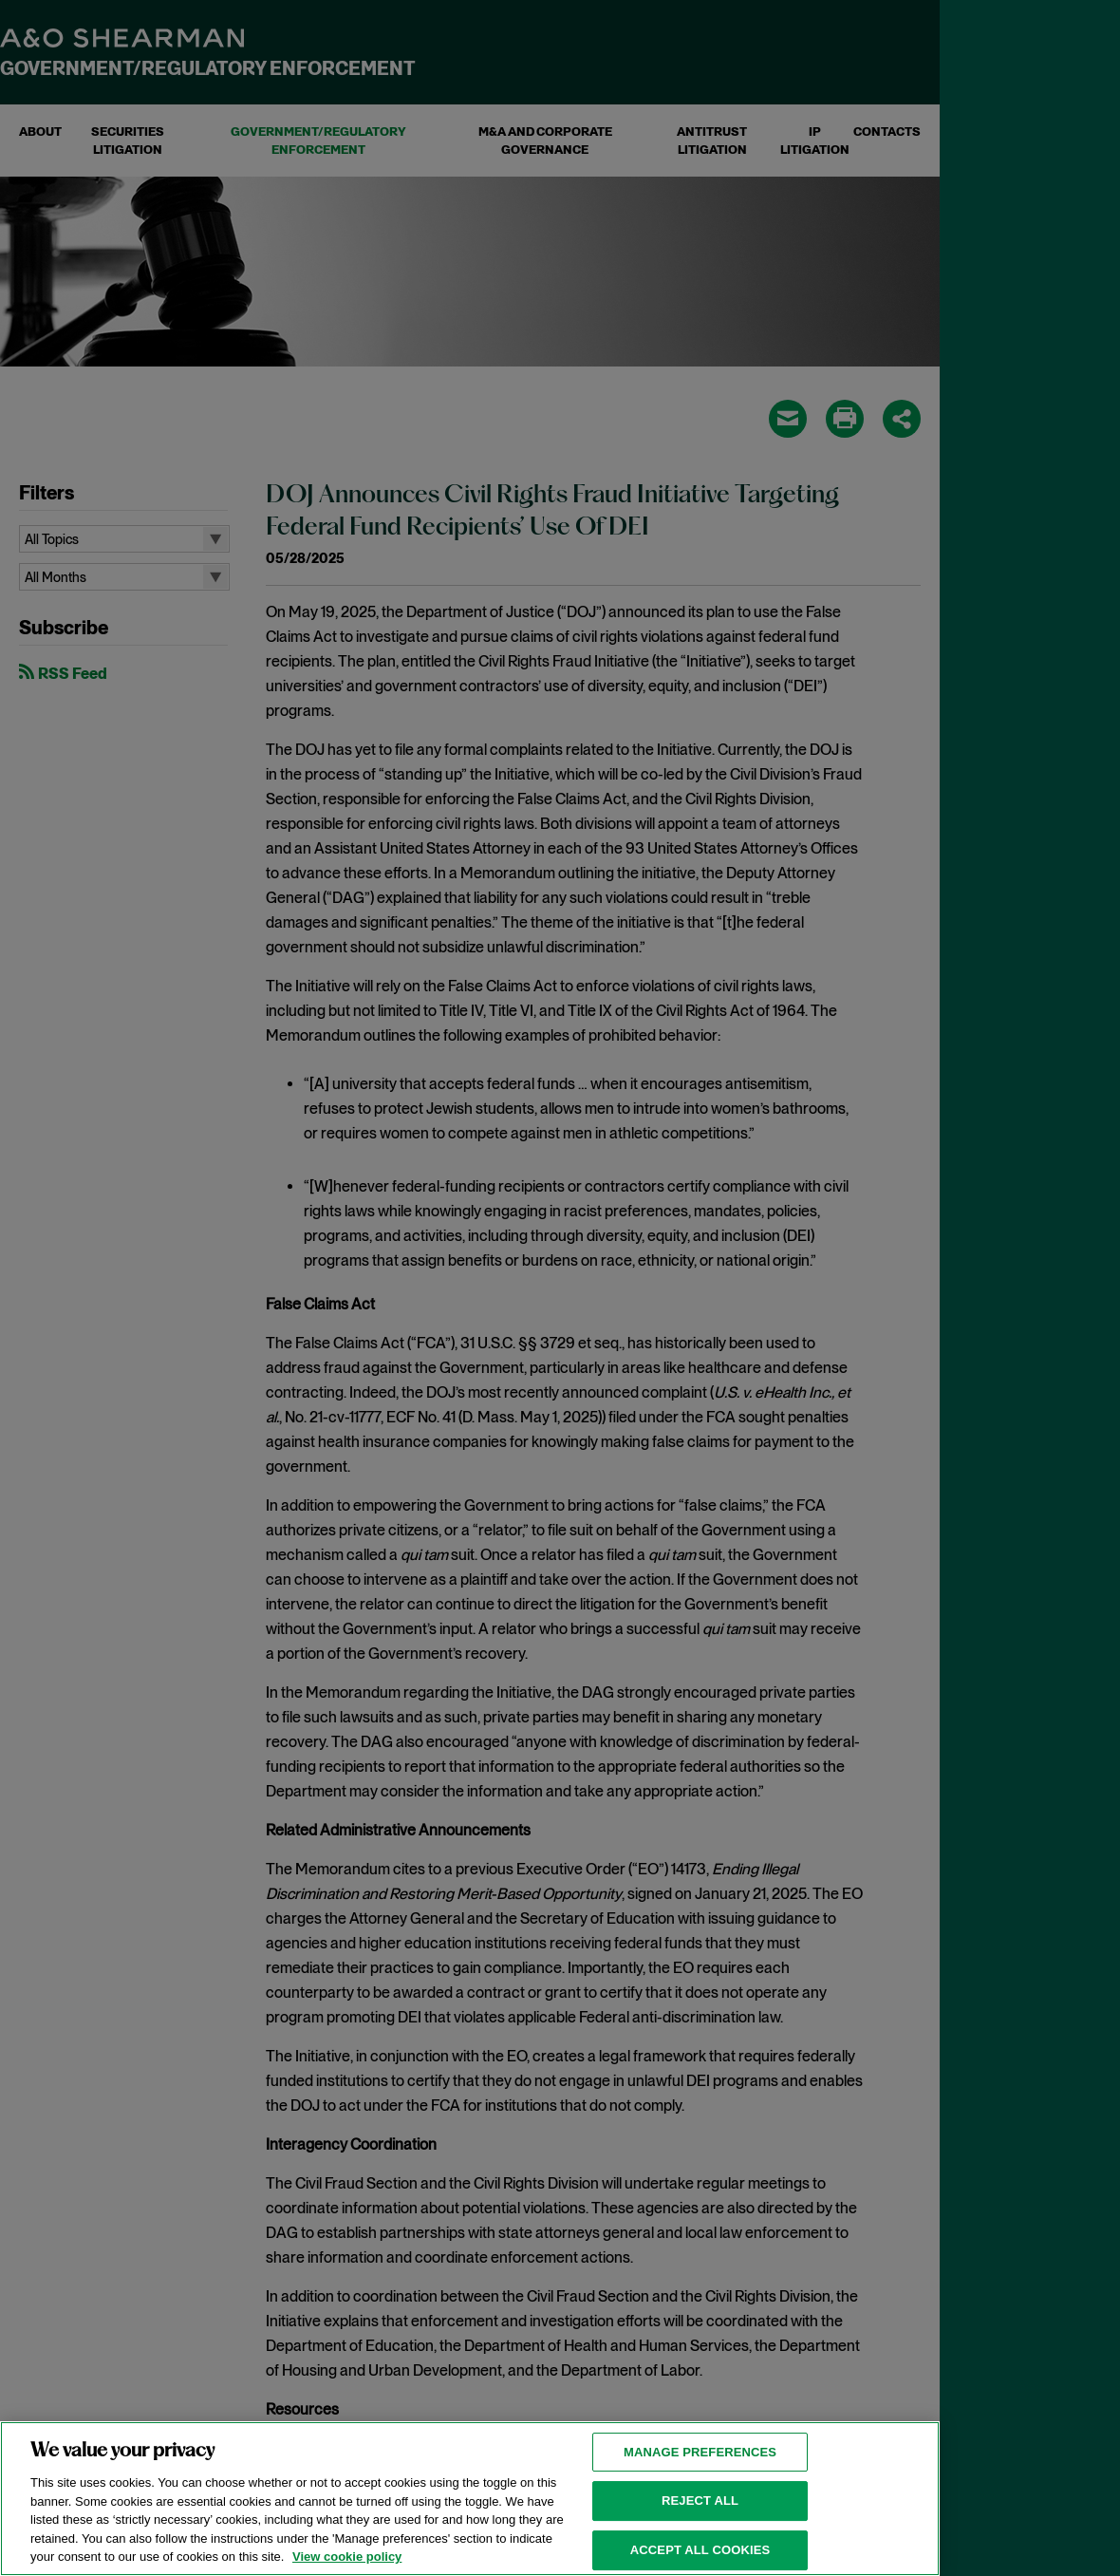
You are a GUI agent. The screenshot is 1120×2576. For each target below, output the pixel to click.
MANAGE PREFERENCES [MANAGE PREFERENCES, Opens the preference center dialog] (700, 2477)
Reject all (700, 2525)
